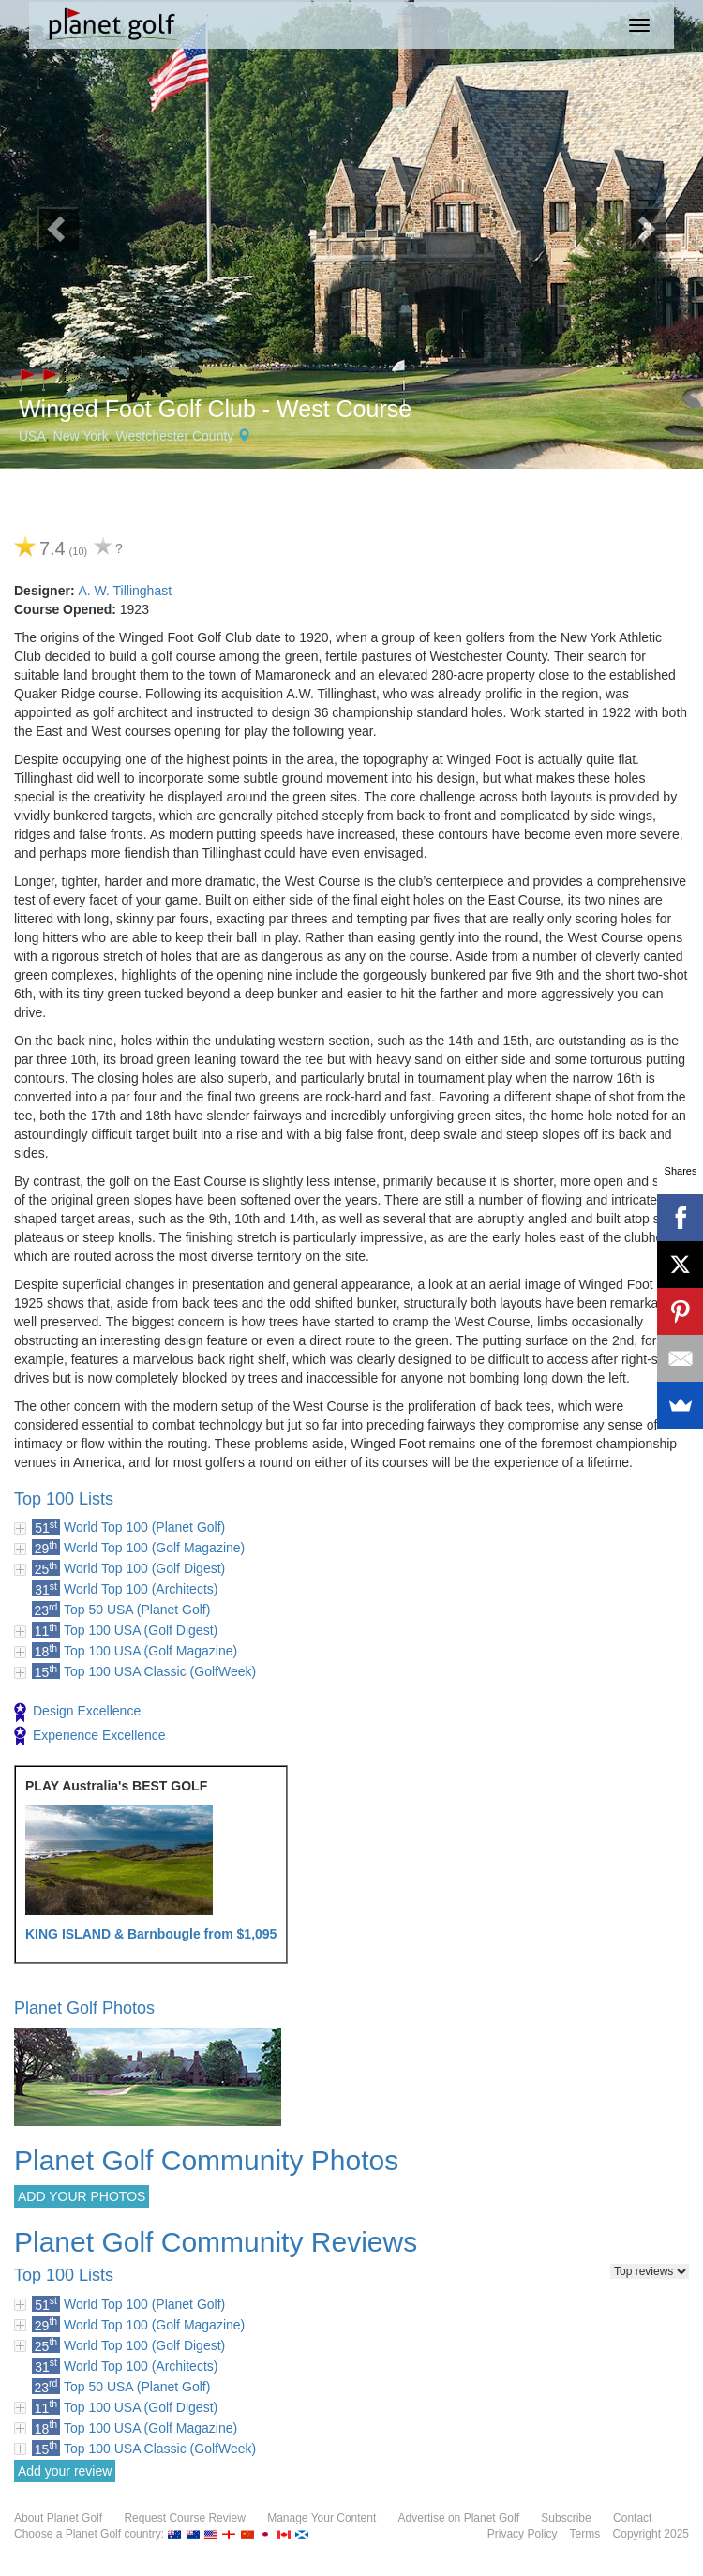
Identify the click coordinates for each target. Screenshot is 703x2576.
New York (81, 435)
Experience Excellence (90, 1736)
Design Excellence (77, 1712)
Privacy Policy (522, 2533)
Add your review (65, 2471)
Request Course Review (184, 2517)
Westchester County (175, 435)
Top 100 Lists (63, 1499)
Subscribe (566, 2517)
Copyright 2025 (651, 2533)
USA (32, 435)
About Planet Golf (58, 2517)
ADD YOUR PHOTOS (81, 2196)
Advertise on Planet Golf (458, 2517)
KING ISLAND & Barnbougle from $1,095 (151, 1933)
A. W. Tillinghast (125, 590)
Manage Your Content (321, 2517)
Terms (585, 2533)
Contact (632, 2517)
